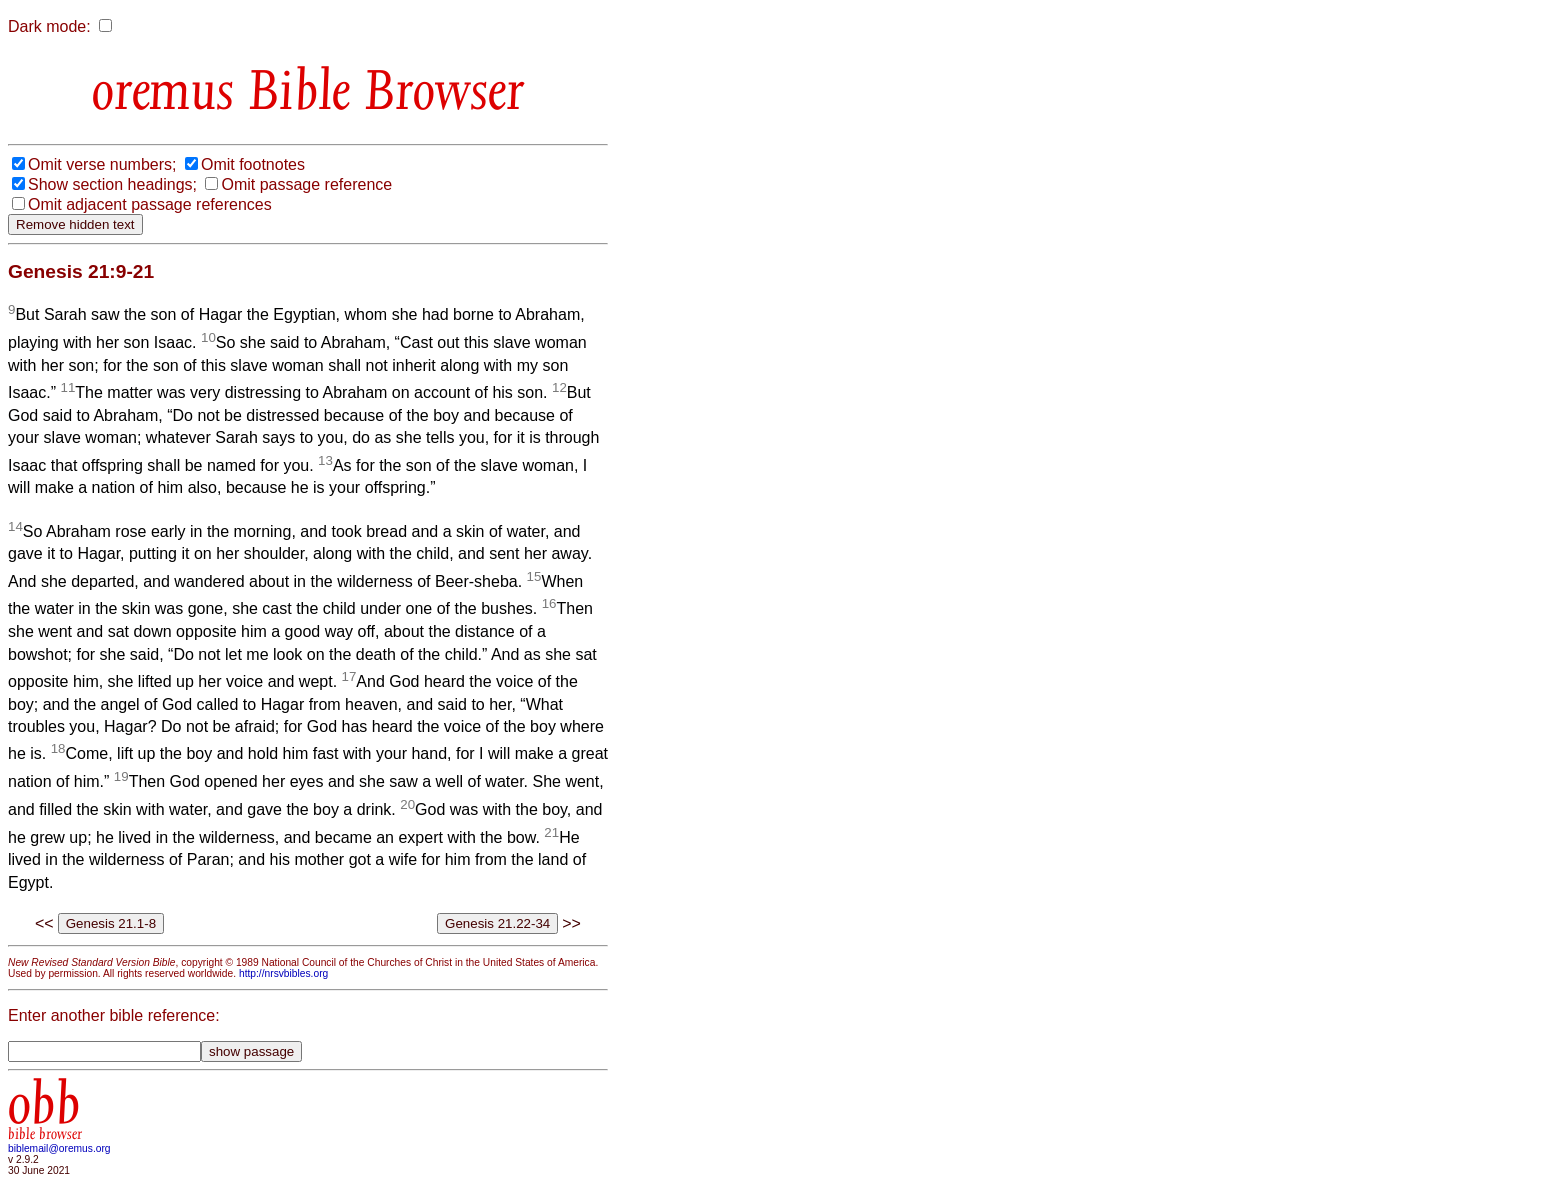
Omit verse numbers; (102, 164)
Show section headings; (112, 184)
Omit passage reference (306, 184)
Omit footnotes (253, 164)
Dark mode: (49, 26)
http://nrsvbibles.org (283, 973)
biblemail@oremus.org (59, 1148)
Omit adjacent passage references (150, 204)
